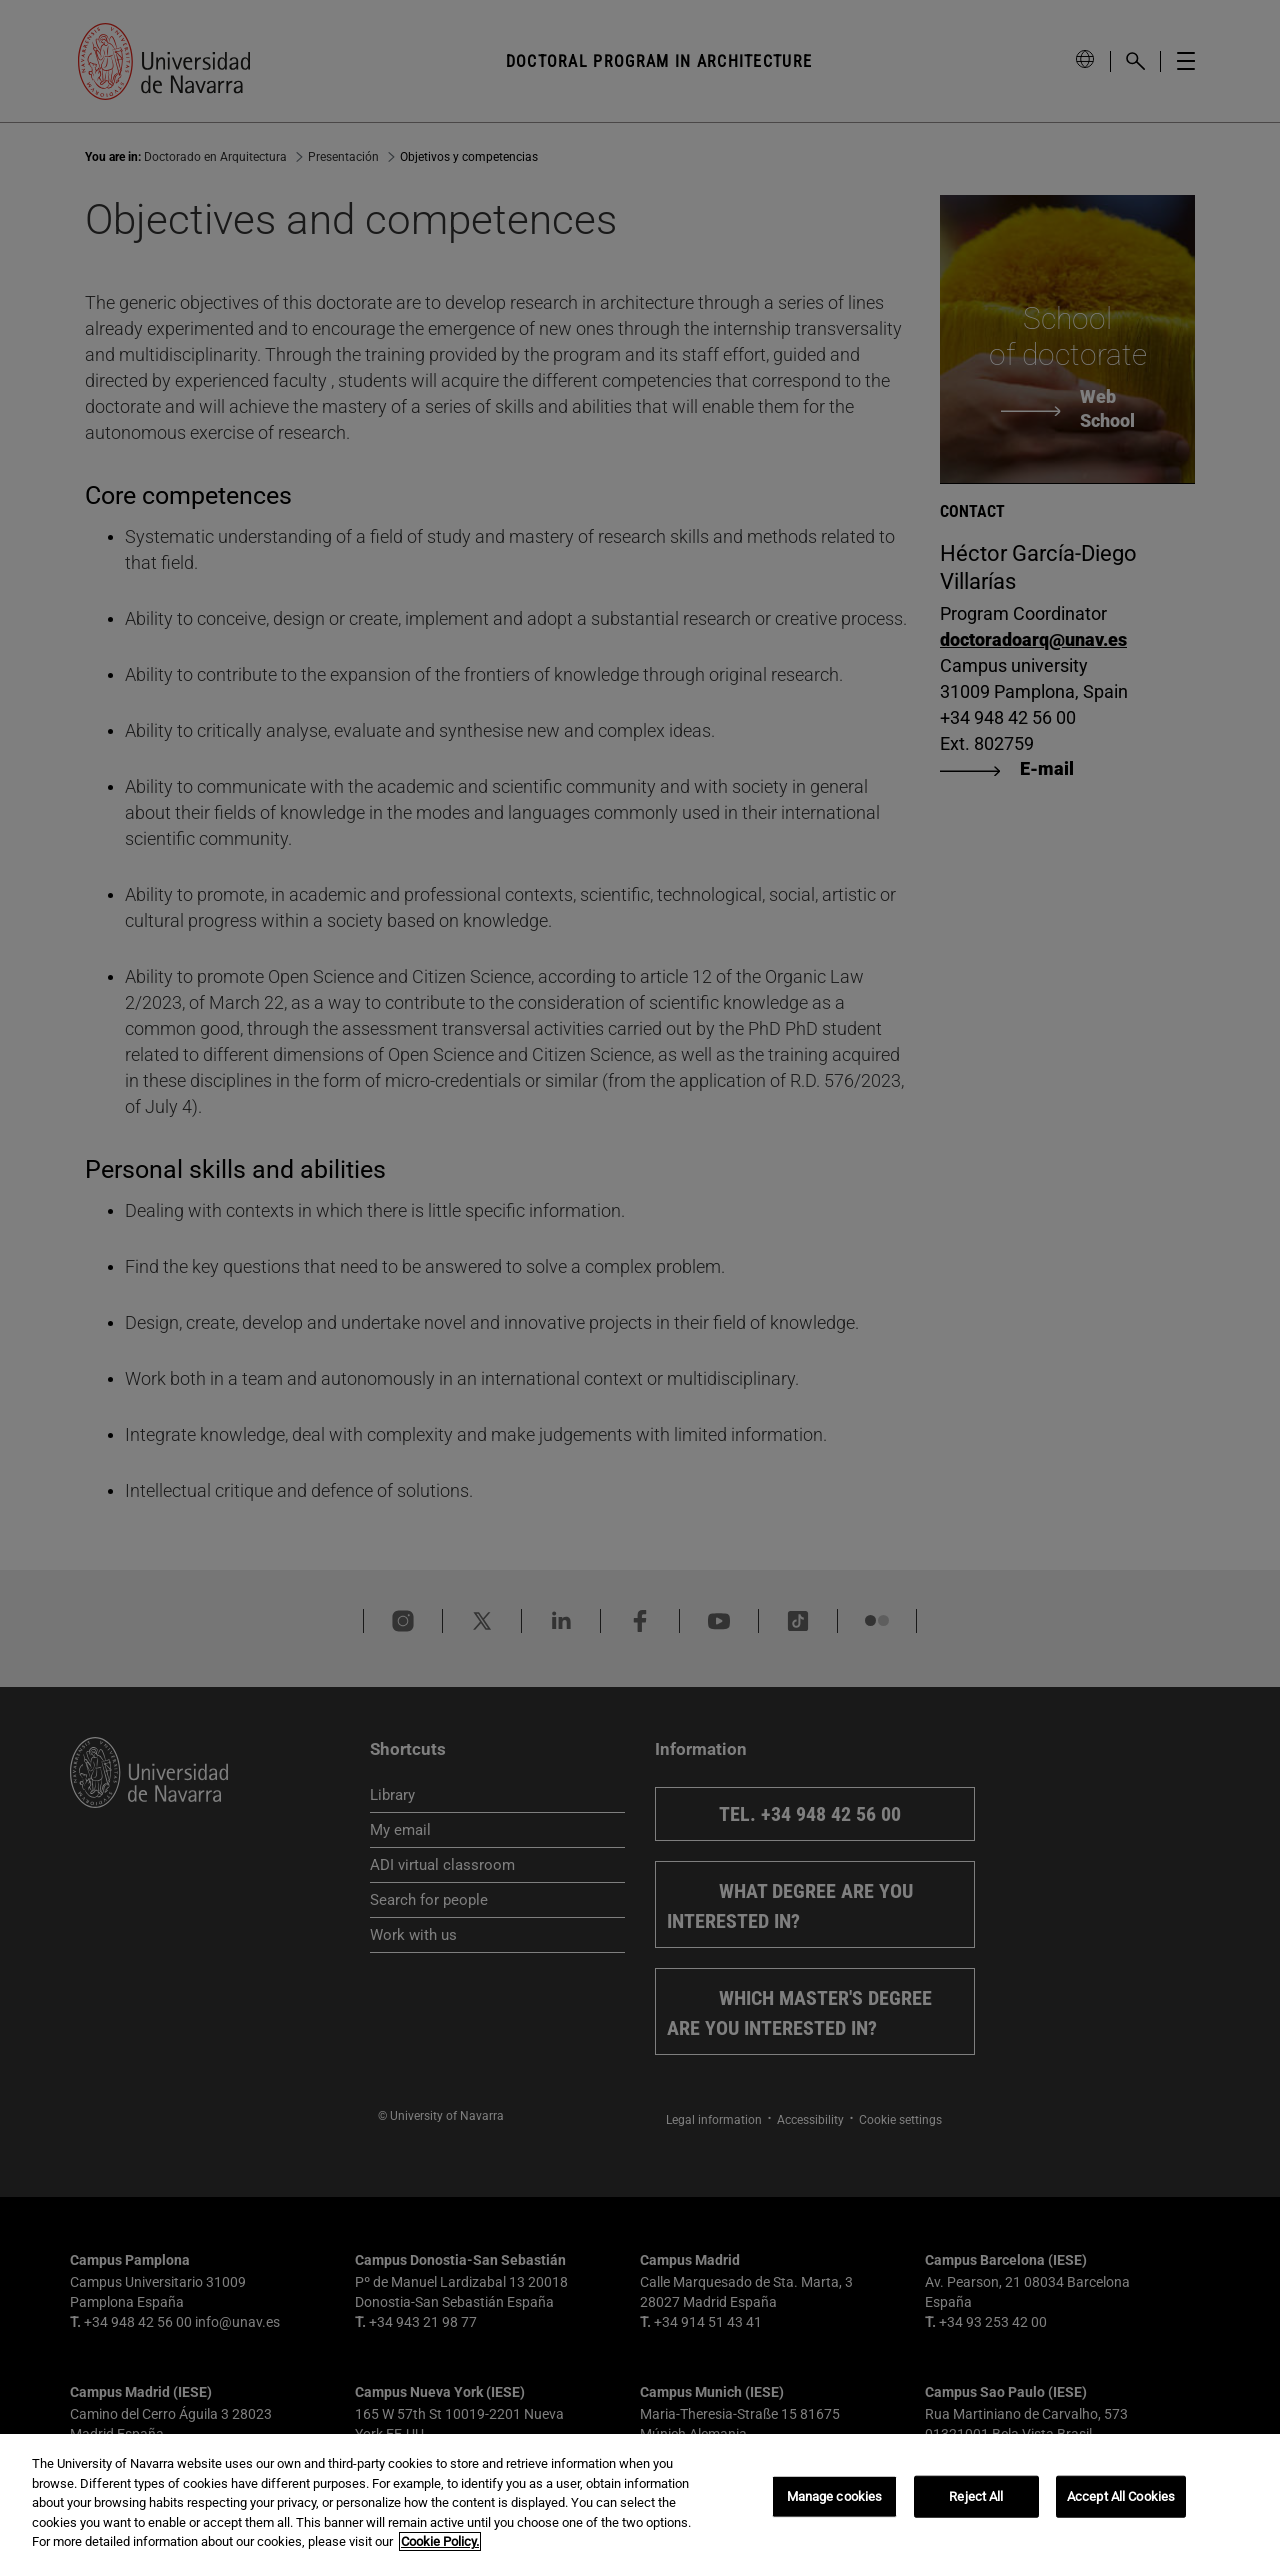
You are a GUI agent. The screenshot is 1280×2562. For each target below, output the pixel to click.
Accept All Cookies (1121, 2496)
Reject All (976, 2496)
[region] (640, 2498)
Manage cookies (835, 2496)
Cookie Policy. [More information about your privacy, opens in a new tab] (440, 2541)
